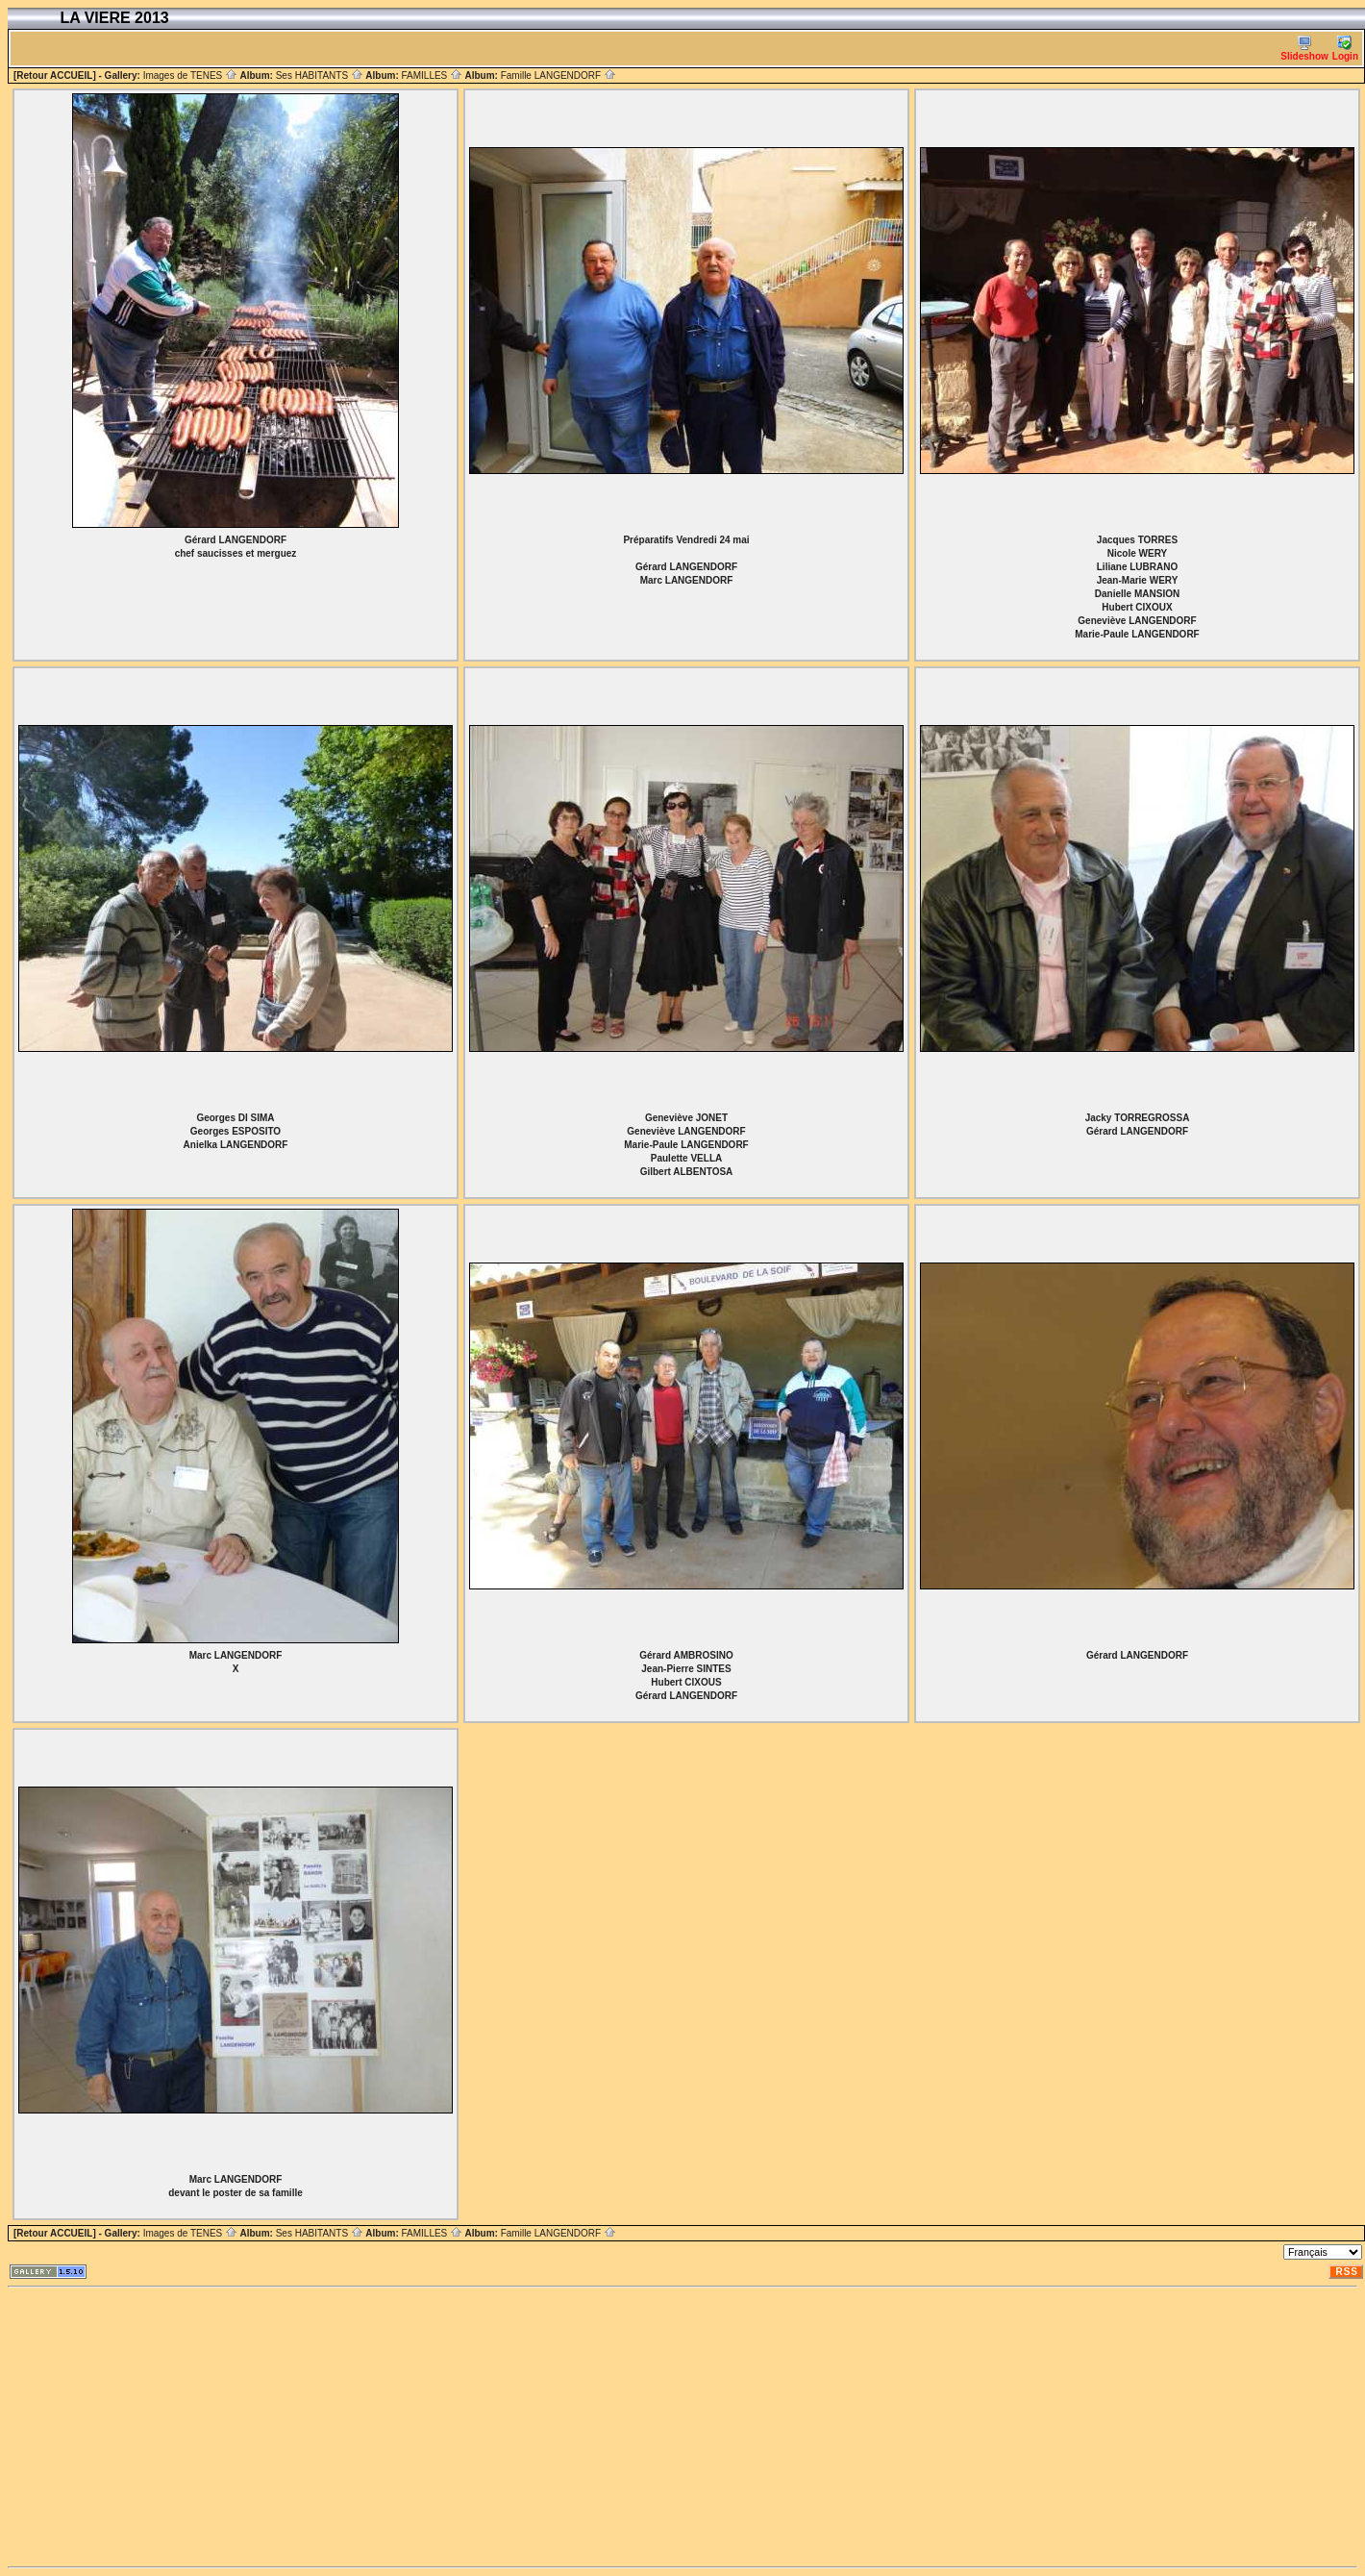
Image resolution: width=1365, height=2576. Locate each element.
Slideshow (1304, 49)
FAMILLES (431, 75)
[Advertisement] (488, 2427)
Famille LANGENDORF (558, 75)
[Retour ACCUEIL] (54, 75)
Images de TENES (190, 75)
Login (1345, 49)
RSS (1346, 2271)
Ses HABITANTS (319, 75)
